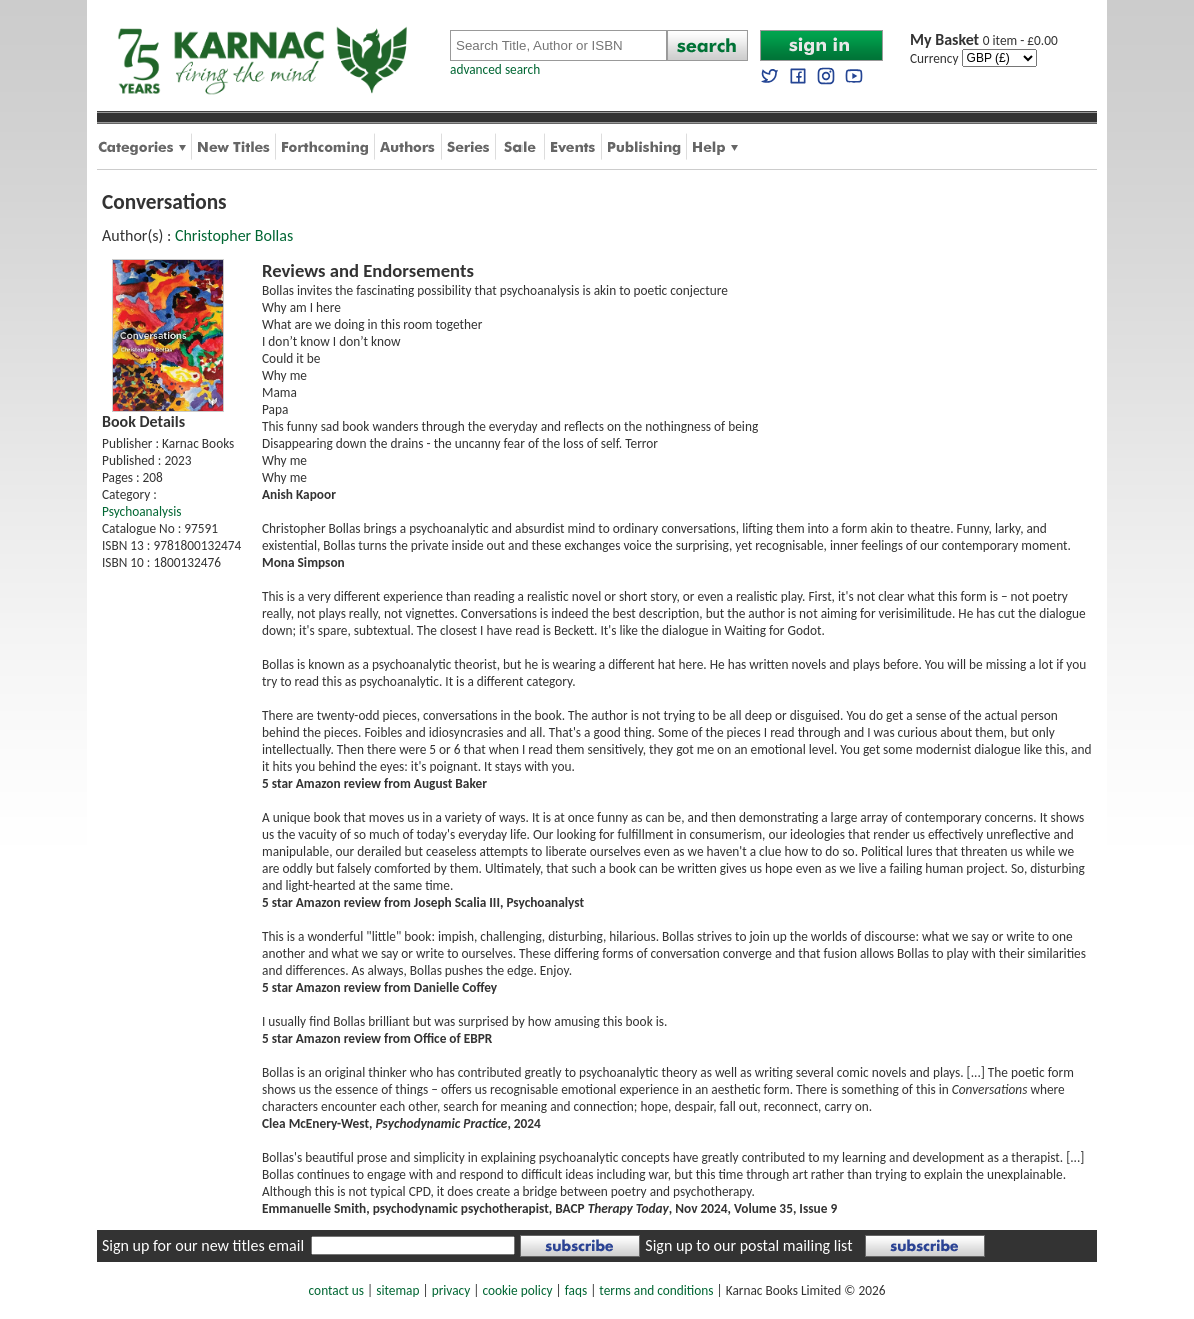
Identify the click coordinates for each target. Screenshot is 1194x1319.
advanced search (495, 69)
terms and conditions (656, 1290)
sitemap (397, 1290)
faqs (576, 1290)
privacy (451, 1290)
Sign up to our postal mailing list (748, 1245)
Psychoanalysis (141, 511)
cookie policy (517, 1290)
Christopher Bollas (234, 235)
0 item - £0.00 (984, 40)
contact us (336, 1290)
